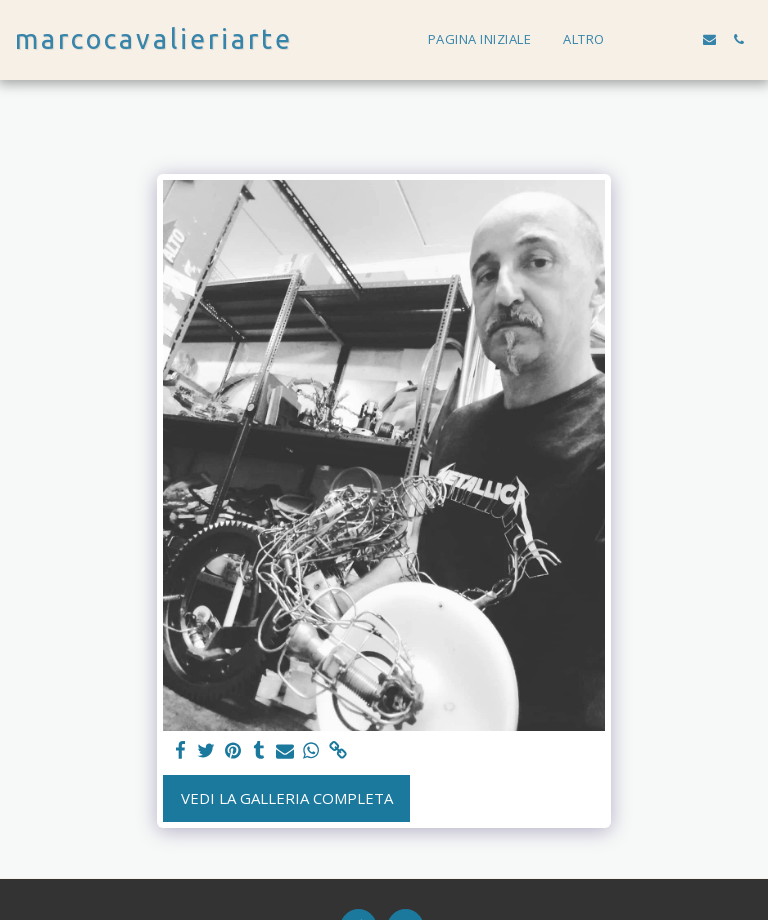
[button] (651, 39)
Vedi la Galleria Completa (287, 798)
